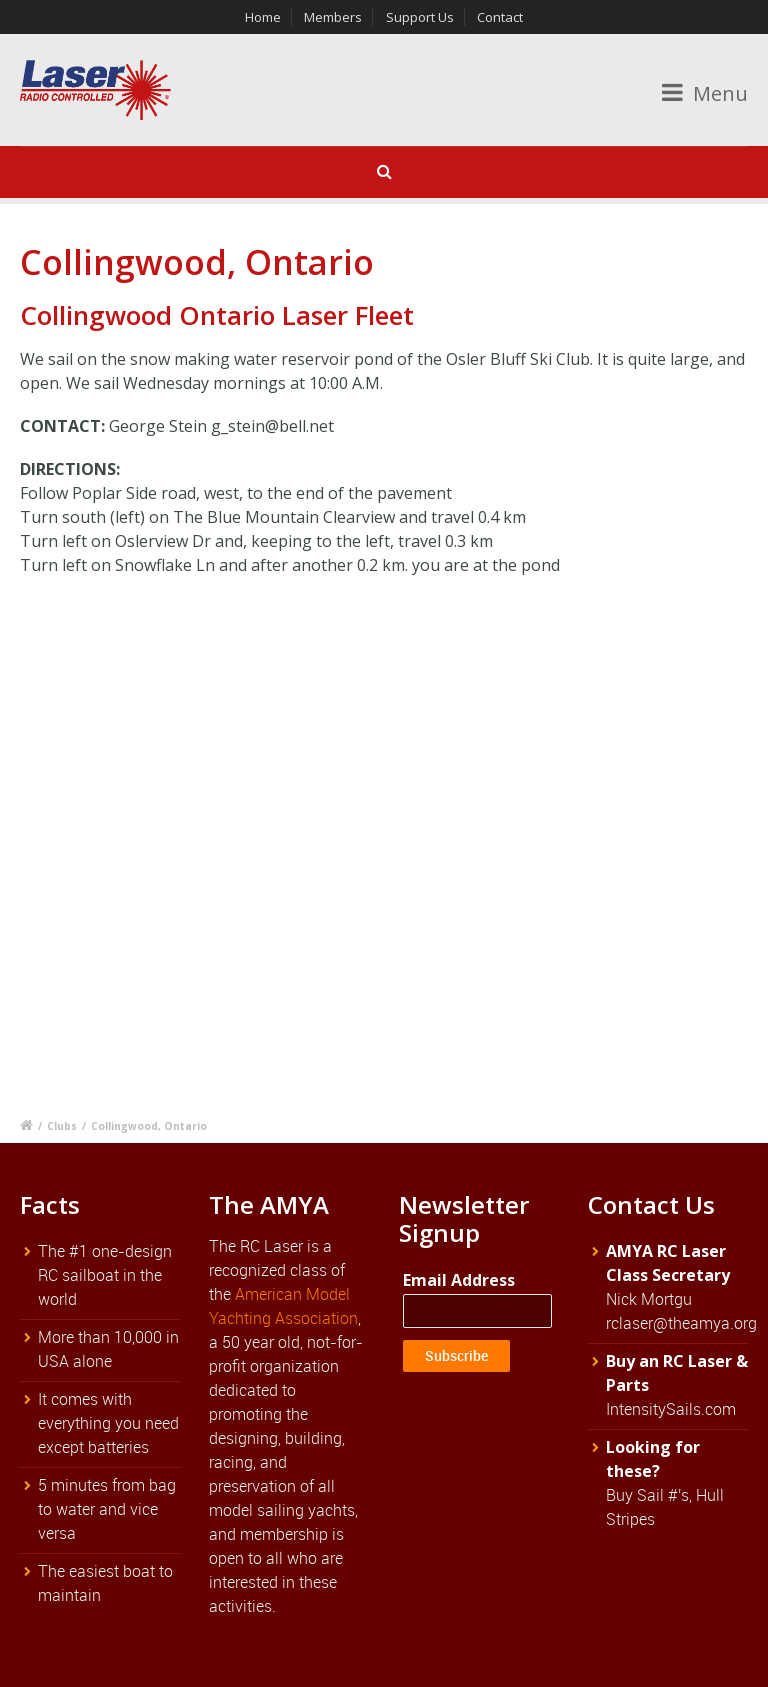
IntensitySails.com (671, 1409)
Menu (705, 93)
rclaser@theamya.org (681, 1323)
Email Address (459, 1280)
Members (333, 17)
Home (263, 17)
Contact (500, 17)
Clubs (62, 1126)
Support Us (420, 17)
